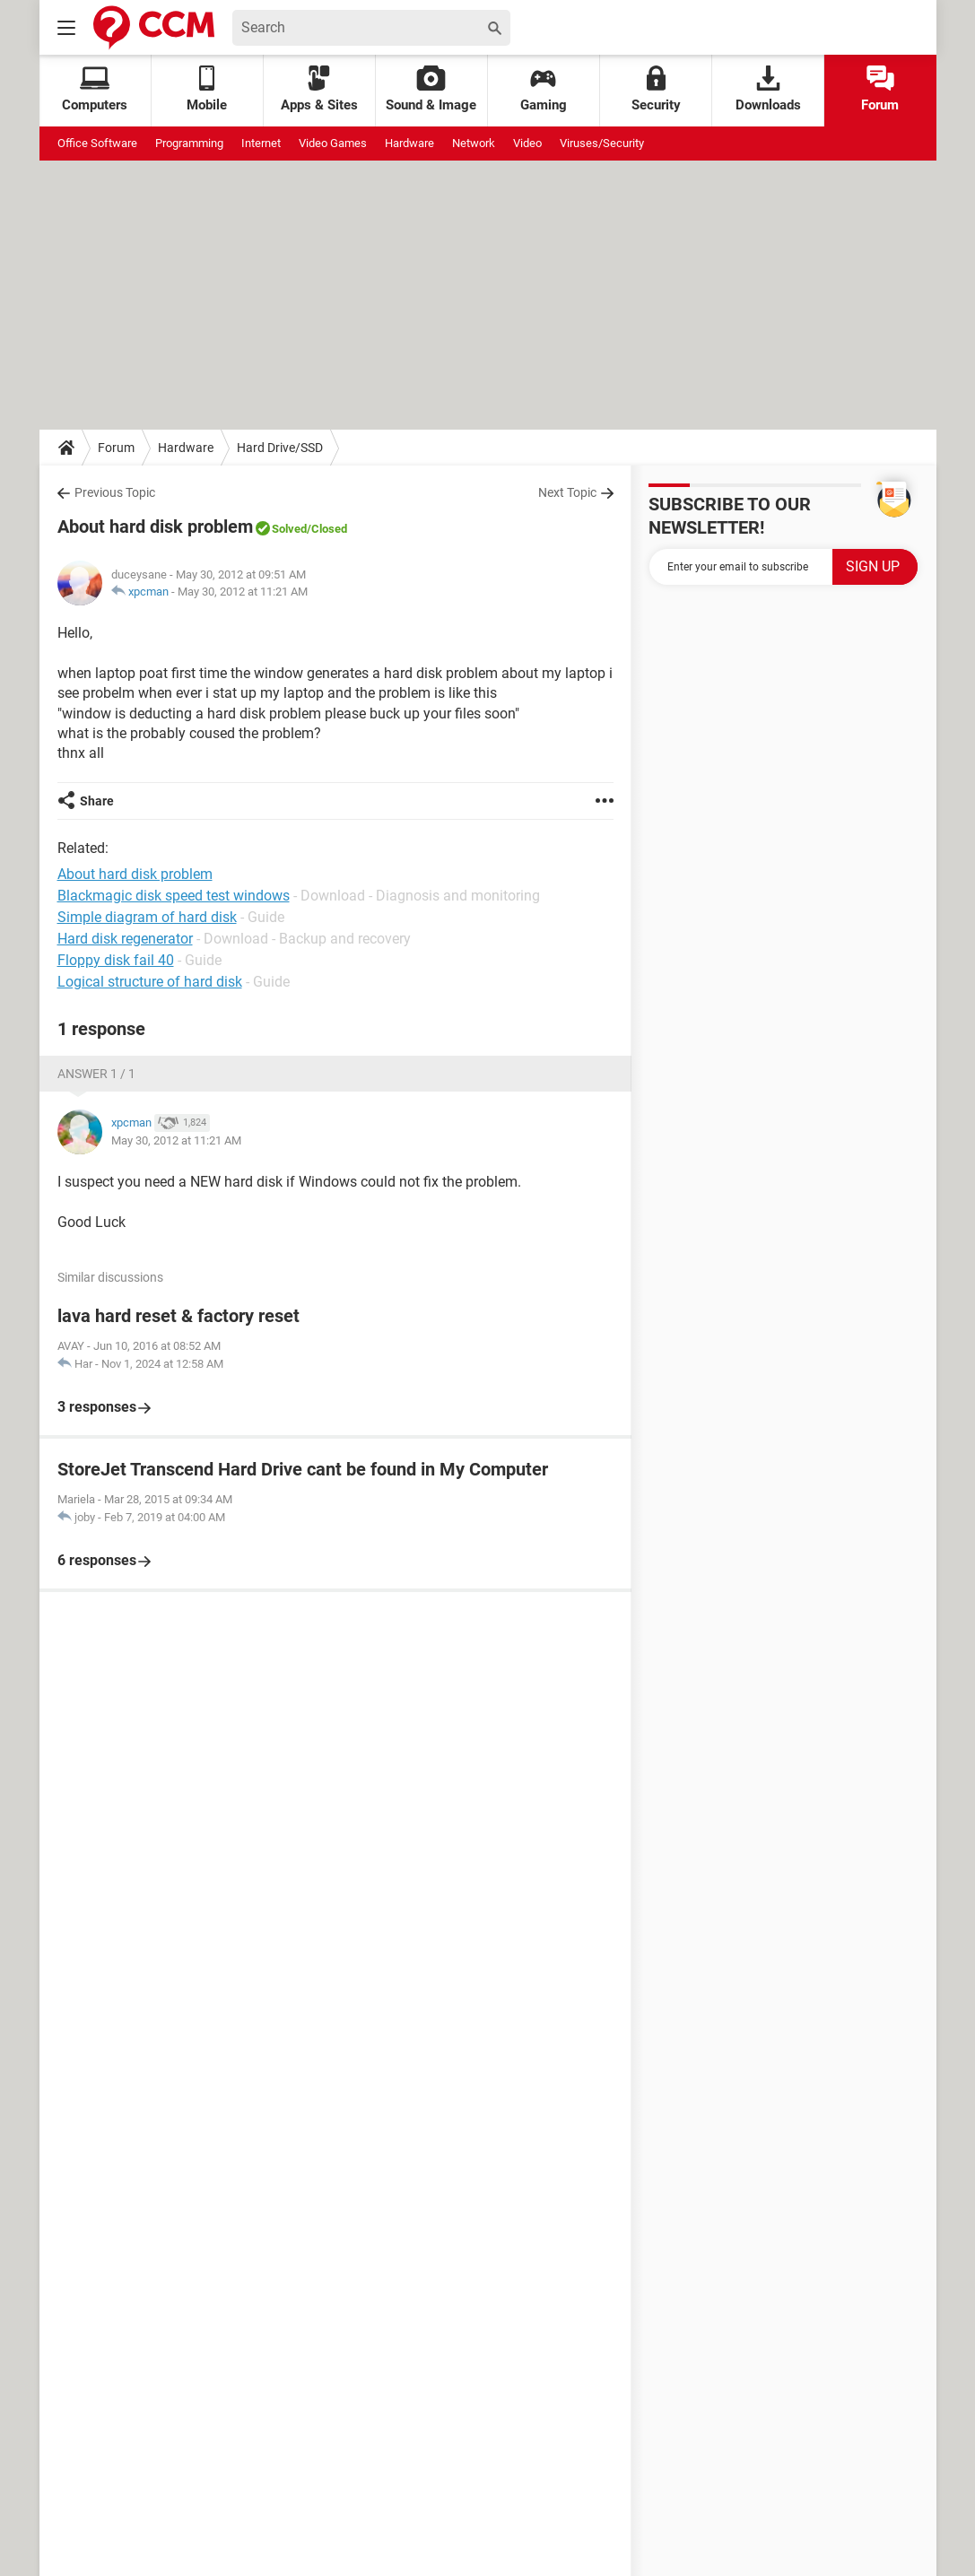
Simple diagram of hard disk (147, 917)
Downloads (768, 89)
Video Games (333, 143)
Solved (289, 528)
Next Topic (567, 492)
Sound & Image (431, 89)
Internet (261, 143)
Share (97, 801)
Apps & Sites (319, 89)
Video (527, 143)
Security (656, 89)
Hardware (409, 143)
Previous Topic (114, 492)
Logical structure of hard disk (149, 981)
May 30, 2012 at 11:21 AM (243, 591)
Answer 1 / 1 (96, 1073)
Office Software (97, 143)
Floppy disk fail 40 (115, 960)
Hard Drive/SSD (280, 447)
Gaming (543, 89)
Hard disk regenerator (125, 938)
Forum (880, 89)
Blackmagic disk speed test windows (173, 895)
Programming (189, 143)
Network (473, 143)
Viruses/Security (602, 143)
